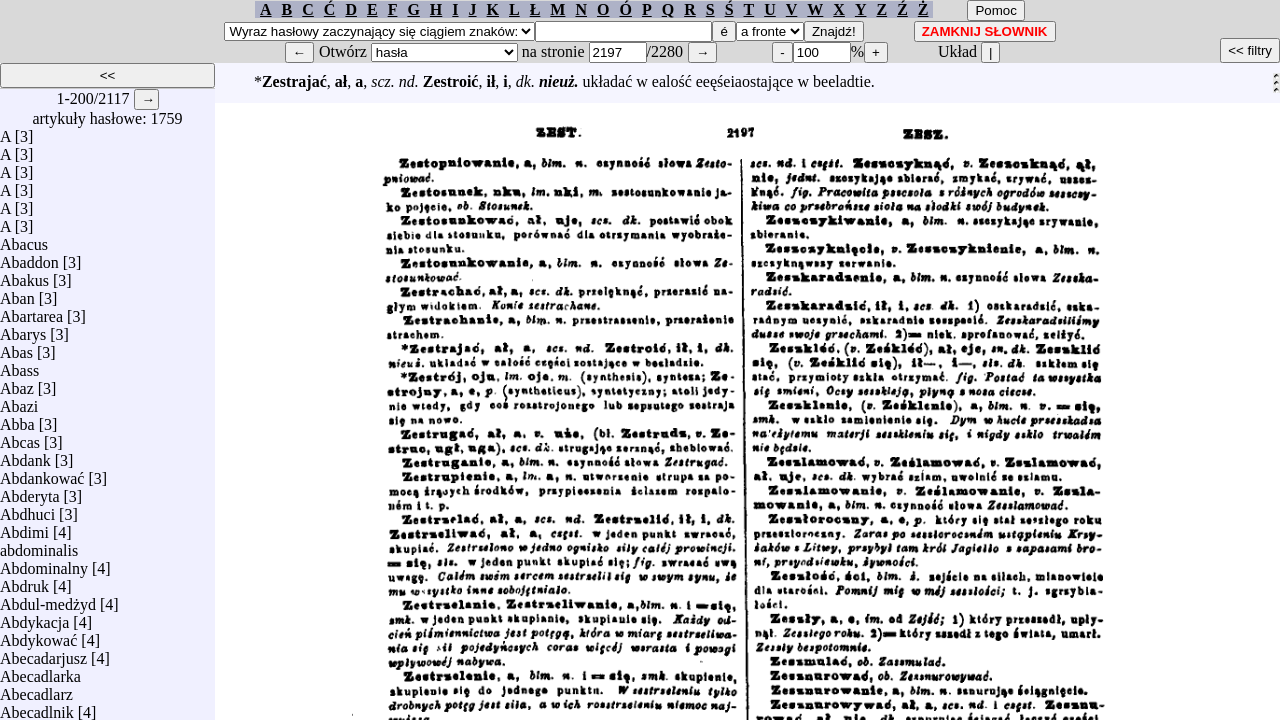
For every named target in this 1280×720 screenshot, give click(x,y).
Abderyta (30, 491)
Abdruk (24, 581)
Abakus (24, 275)
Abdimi (24, 527)
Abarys (23, 329)
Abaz (17, 383)
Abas (16, 347)
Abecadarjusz (43, 653)
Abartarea (31, 311)
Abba (17, 419)
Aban (17, 293)
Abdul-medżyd (48, 599)
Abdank (25, 455)
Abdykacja (34, 617)
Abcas (20, 437)
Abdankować (42, 473)
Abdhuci (27, 509)
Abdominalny (44, 563)
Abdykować (38, 635)
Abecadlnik (37, 707)
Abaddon (29, 257)
